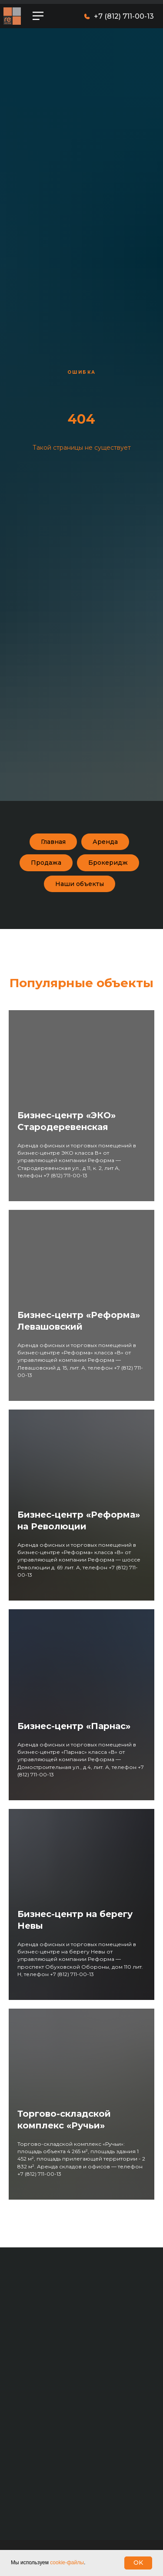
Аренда (105, 842)
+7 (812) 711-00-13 (124, 16)
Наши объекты (79, 884)
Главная (53, 842)
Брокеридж (108, 862)
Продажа (46, 862)
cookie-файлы (67, 2563)
